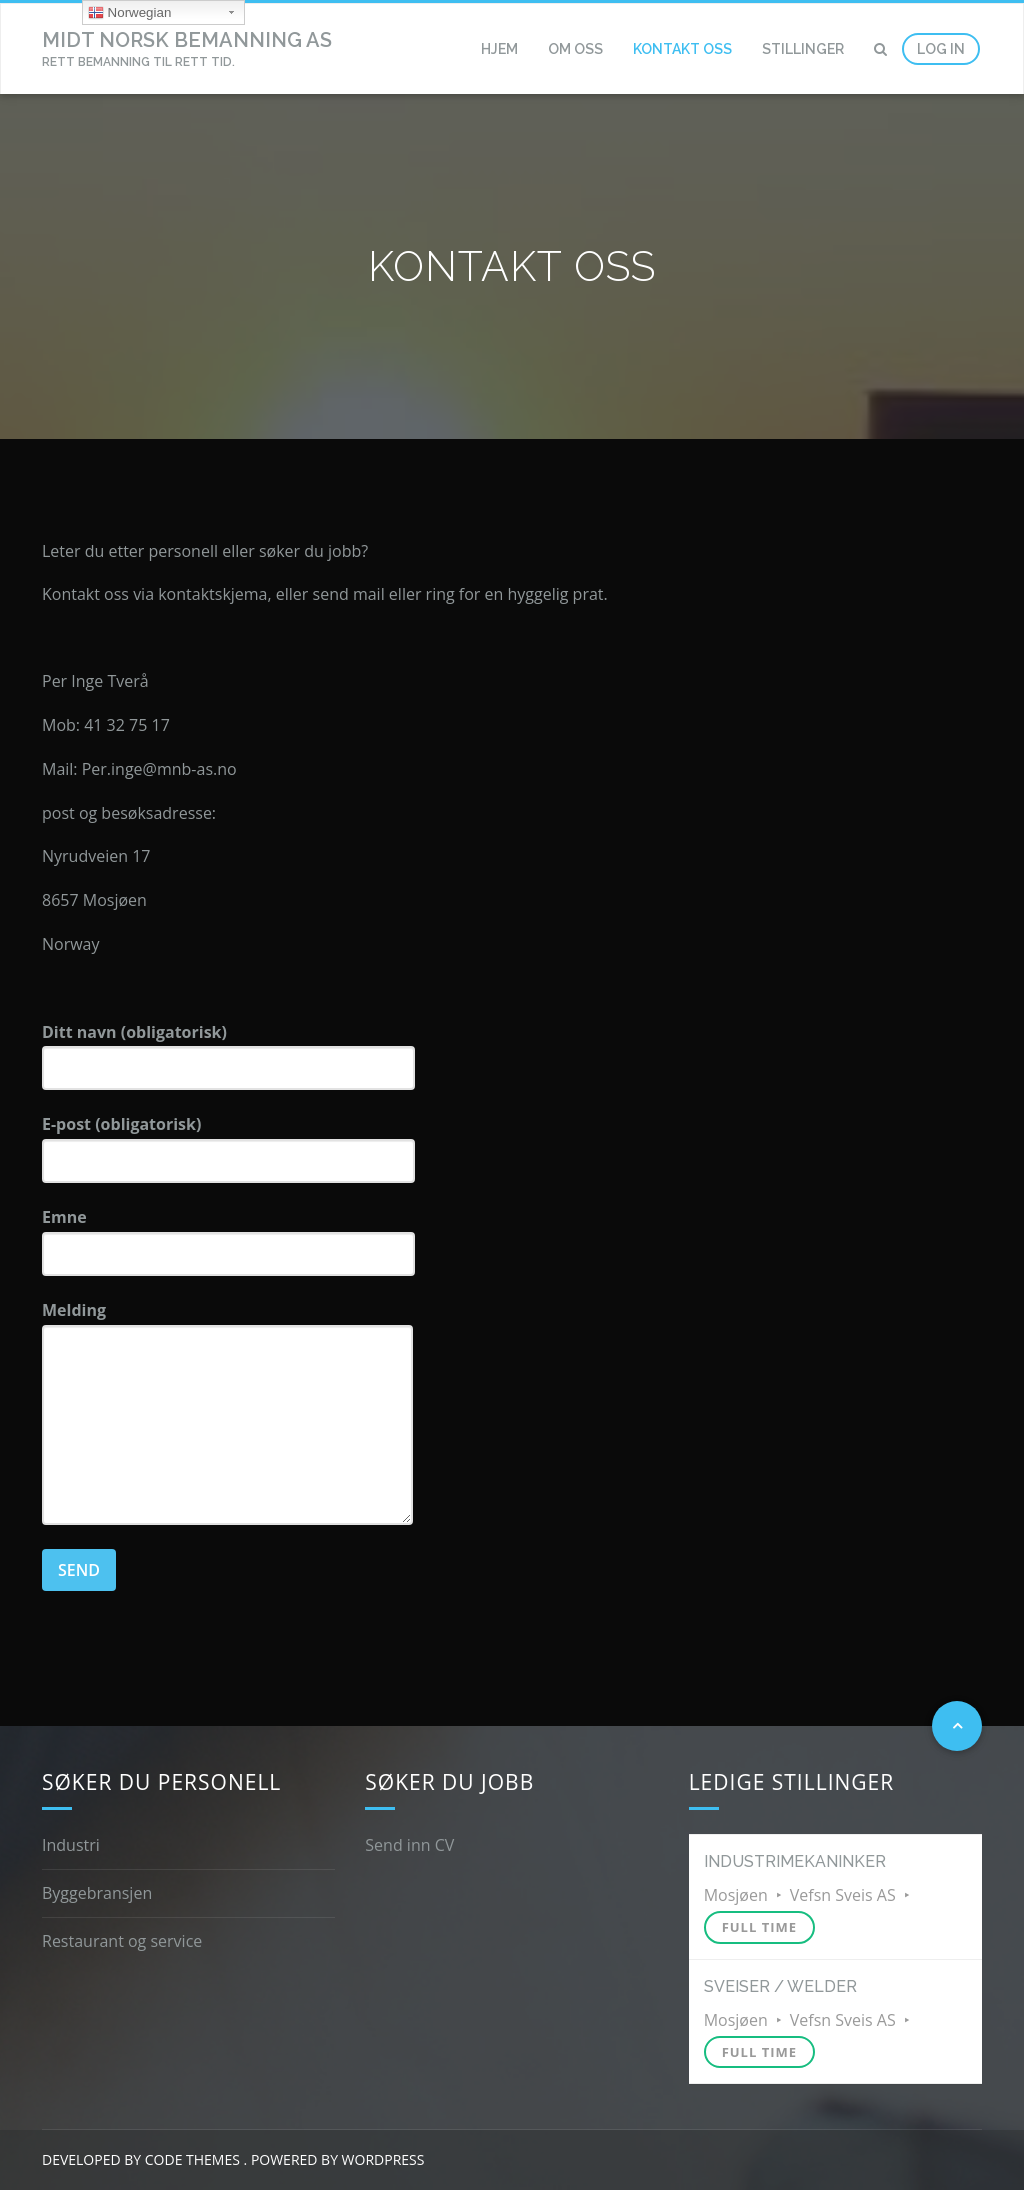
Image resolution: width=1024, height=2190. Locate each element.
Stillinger (803, 49)
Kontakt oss (682, 49)
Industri (71, 1845)
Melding (227, 1412)
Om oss (575, 49)
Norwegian (129, 13)
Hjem (499, 49)
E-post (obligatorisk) (228, 1148)
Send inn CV (409, 1845)
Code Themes (190, 2159)
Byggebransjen (97, 1893)
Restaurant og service (122, 1941)
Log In (941, 49)
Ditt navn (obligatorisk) (228, 1056)
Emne (228, 1241)
